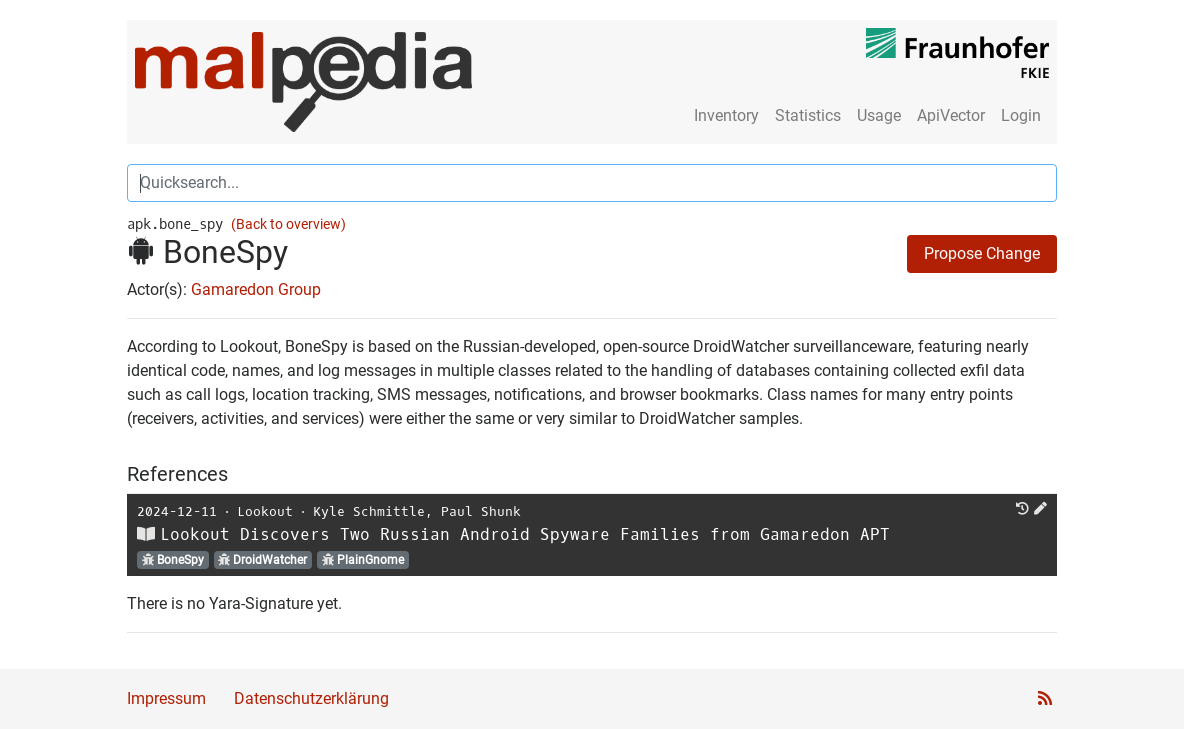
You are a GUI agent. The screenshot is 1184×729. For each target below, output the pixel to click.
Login (1021, 115)
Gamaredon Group (256, 289)
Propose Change (982, 253)
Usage (879, 115)
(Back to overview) (288, 224)
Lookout (265, 511)
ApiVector (951, 115)
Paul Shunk (481, 511)
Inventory (726, 115)
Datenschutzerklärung (311, 698)
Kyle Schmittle (369, 511)
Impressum (166, 698)
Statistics (808, 115)
